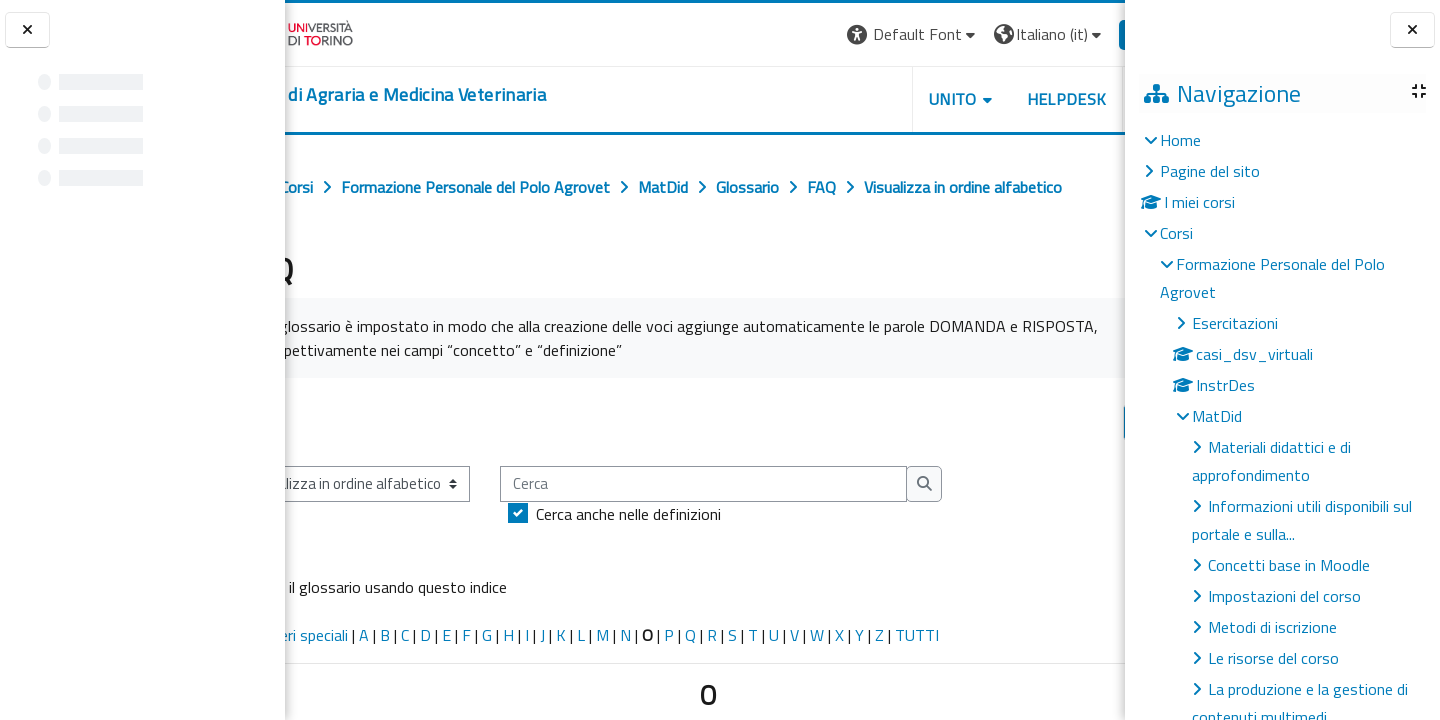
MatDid (1217, 416)
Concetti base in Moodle (1289, 565)
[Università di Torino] (347, 32)
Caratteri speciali (348, 635)
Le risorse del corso (1273, 658)
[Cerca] (759, 484)
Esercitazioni (1235, 323)
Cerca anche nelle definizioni (684, 514)
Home (1180, 140)
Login (1090, 34)
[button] (850, 34)
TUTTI (973, 635)
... (1095, 421)
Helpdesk (1004, 99)
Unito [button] (891, 99)
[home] (445, 95)
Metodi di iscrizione (1272, 627)
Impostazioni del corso (1284, 596)
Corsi (1176, 233)
